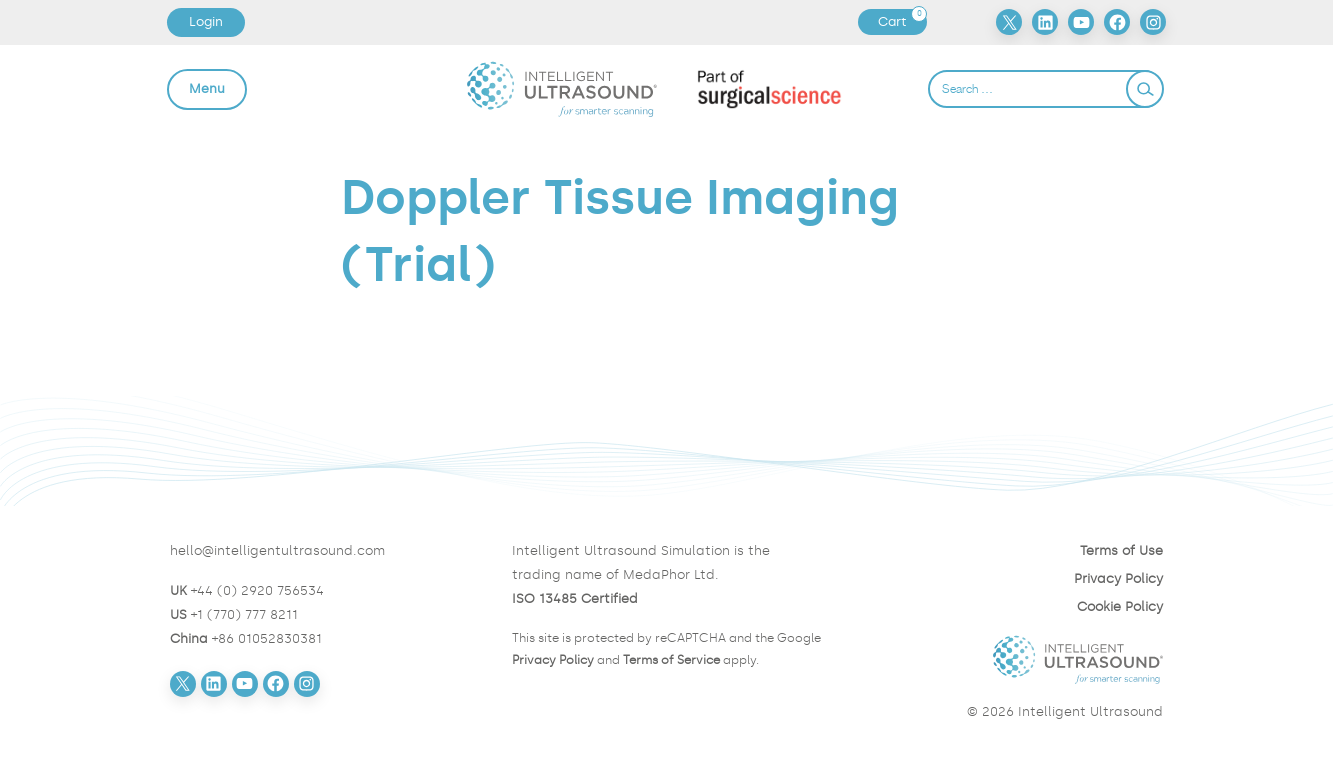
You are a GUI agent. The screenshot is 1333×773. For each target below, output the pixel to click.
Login (206, 21)
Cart (902, 22)
